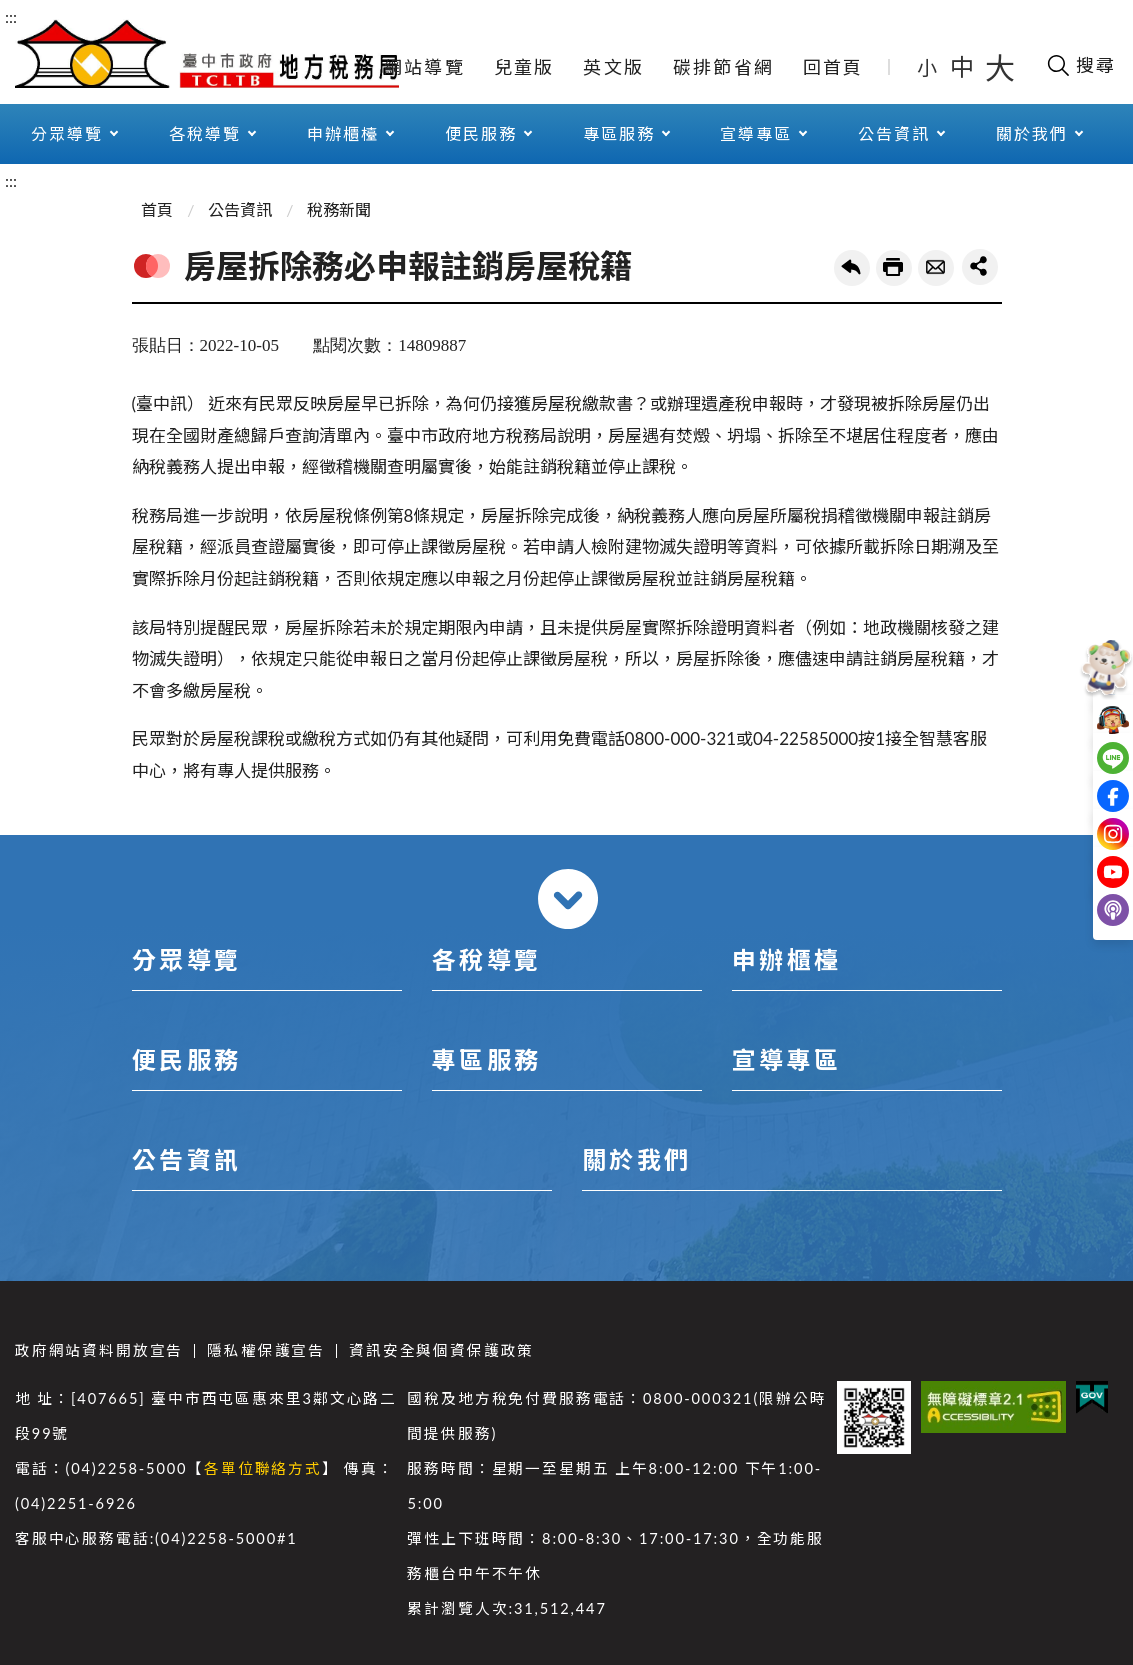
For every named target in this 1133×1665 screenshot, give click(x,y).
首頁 (157, 209)
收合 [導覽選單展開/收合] (568, 899)
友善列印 (894, 268)
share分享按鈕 (980, 267)
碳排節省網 (723, 67)
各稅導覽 (205, 133)
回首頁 (833, 67)
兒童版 (524, 67)
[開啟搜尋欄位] (1080, 65)
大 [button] (1000, 67)
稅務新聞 (339, 209)
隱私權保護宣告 (266, 1350)
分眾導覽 (67, 133)
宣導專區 (756, 133)
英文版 (613, 67)
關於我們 (1032, 133)
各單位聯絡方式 (263, 1468)
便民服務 (481, 133)
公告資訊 (894, 133)
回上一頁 (852, 268)
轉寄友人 (936, 268)
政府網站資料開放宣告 (99, 1350)
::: (11, 16)
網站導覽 (424, 67)
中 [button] (964, 66)
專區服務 (619, 133)
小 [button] (928, 67)
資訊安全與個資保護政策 (441, 1350)
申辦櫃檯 (343, 133)
